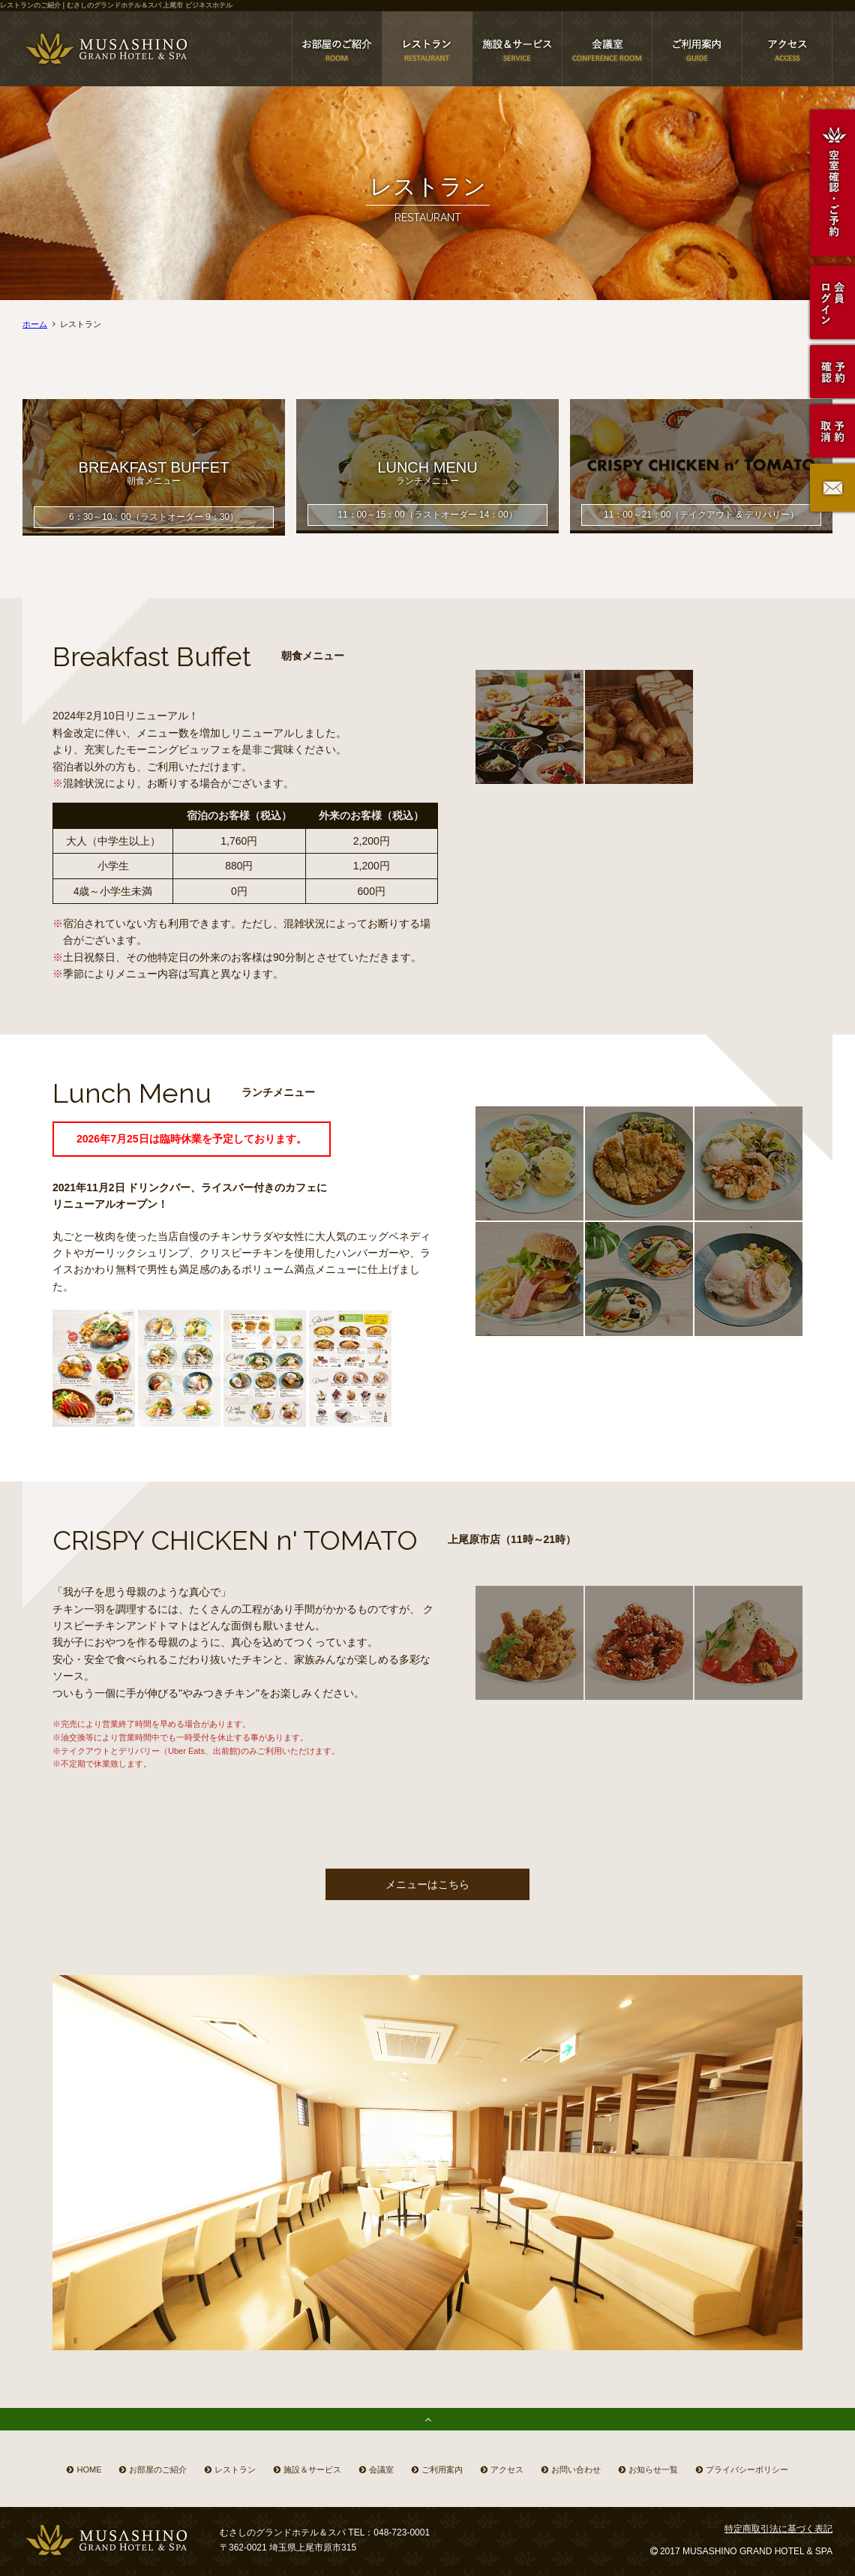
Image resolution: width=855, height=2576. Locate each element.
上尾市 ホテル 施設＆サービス (517, 48)
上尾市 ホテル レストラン (427, 48)
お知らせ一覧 (653, 2469)
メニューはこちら (428, 1884)
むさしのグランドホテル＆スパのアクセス (787, 48)
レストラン (235, 2469)
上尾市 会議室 (607, 48)
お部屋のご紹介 (158, 2469)
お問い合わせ (576, 2469)
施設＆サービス (312, 2469)
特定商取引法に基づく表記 (778, 2528)
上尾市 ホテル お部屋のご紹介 (337, 48)
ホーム (34, 324)
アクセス (507, 2469)
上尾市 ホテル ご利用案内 (697, 48)
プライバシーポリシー (747, 2469)
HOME (88, 2469)
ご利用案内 (442, 2469)
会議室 (381, 2469)
